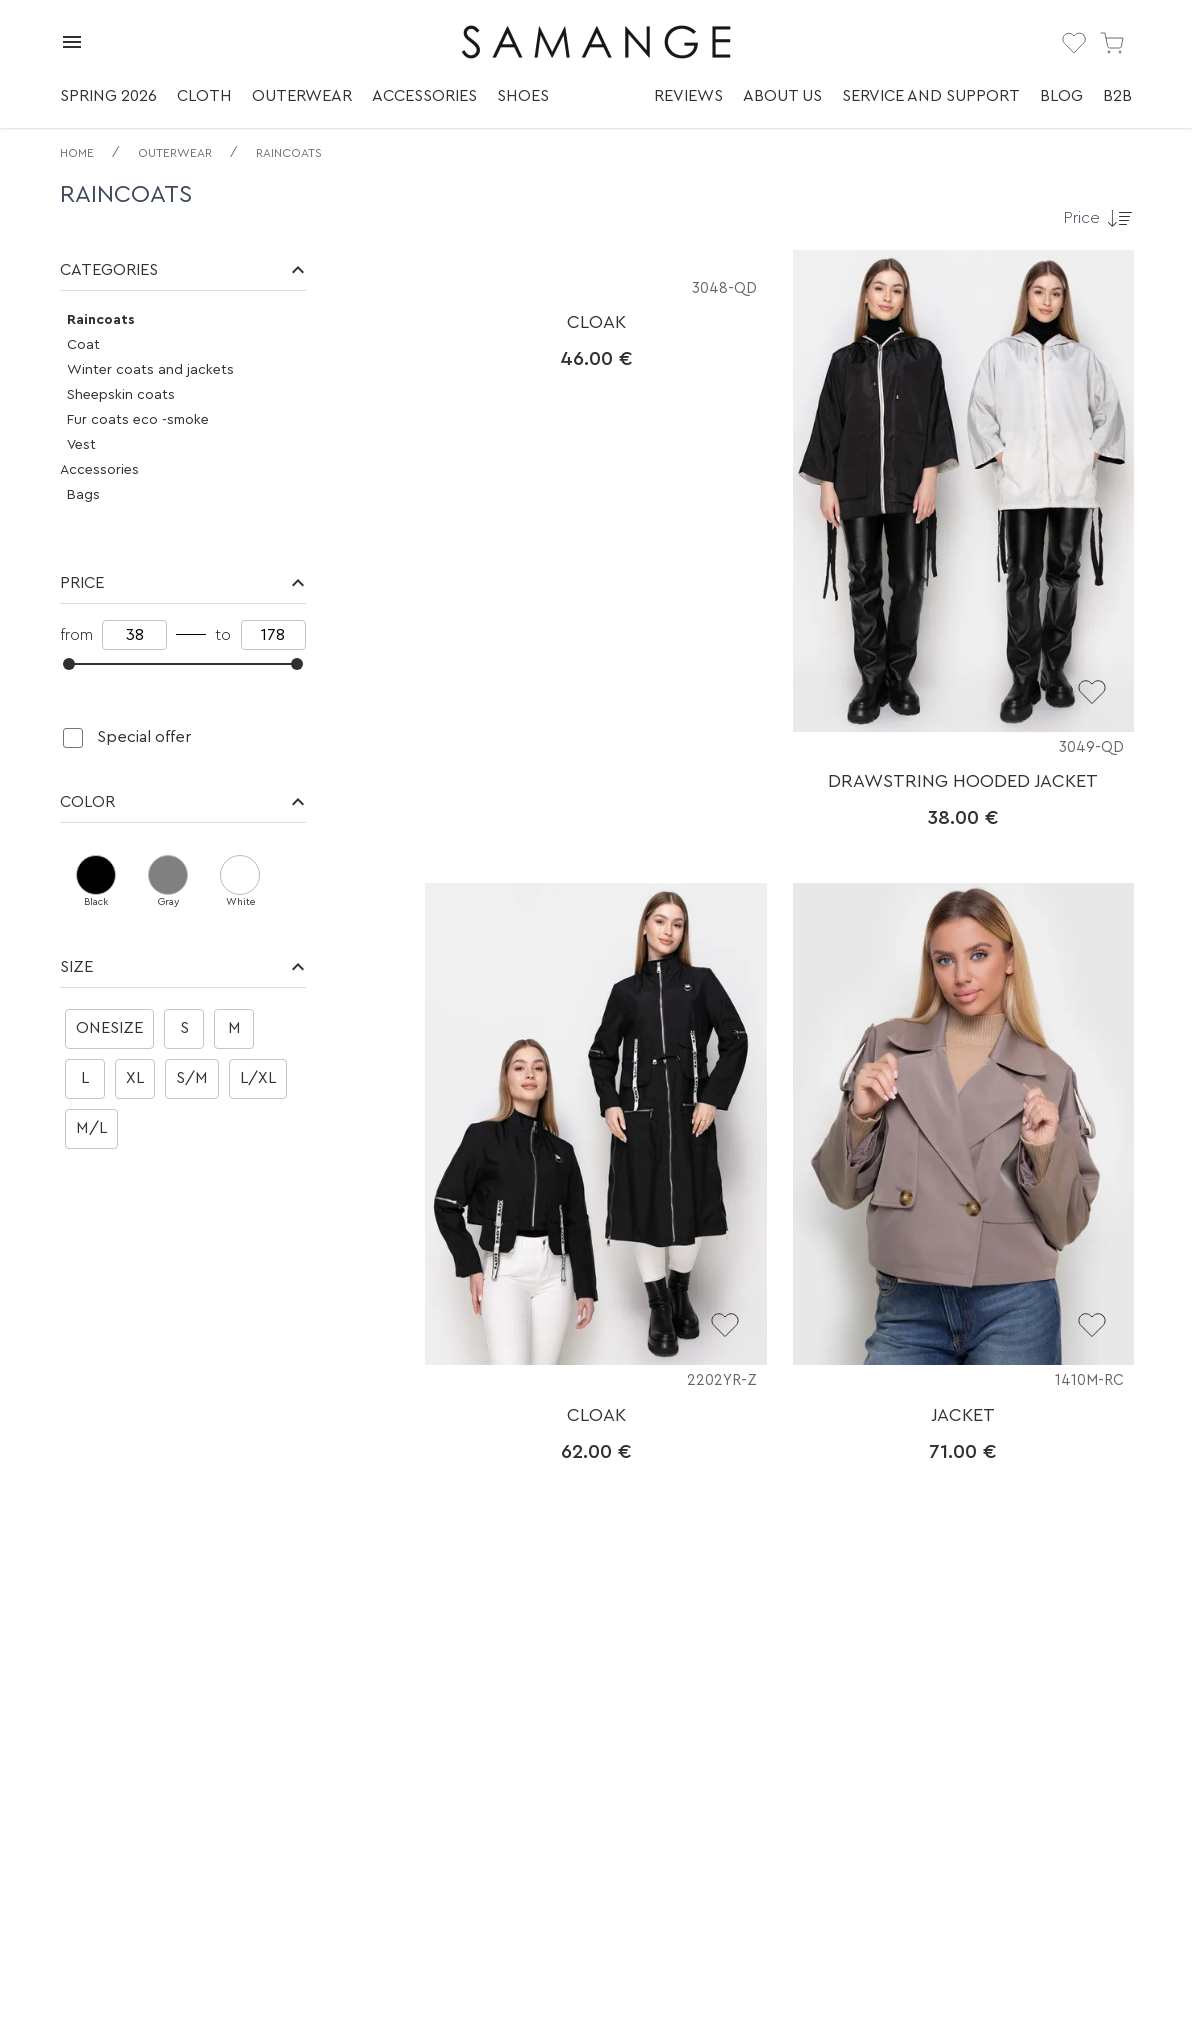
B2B (1117, 96)
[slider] (69, 664)
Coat (83, 345)
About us (782, 96)
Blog (1061, 96)
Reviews (688, 96)
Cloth (204, 96)
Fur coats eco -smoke (138, 420)
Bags (83, 495)
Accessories (424, 96)
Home (77, 153)
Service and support (931, 96)
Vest (81, 445)
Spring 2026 (108, 96)
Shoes (523, 96)
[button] (183, 270)
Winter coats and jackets (150, 370)
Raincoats (289, 153)
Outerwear (302, 96)
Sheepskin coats (121, 395)
